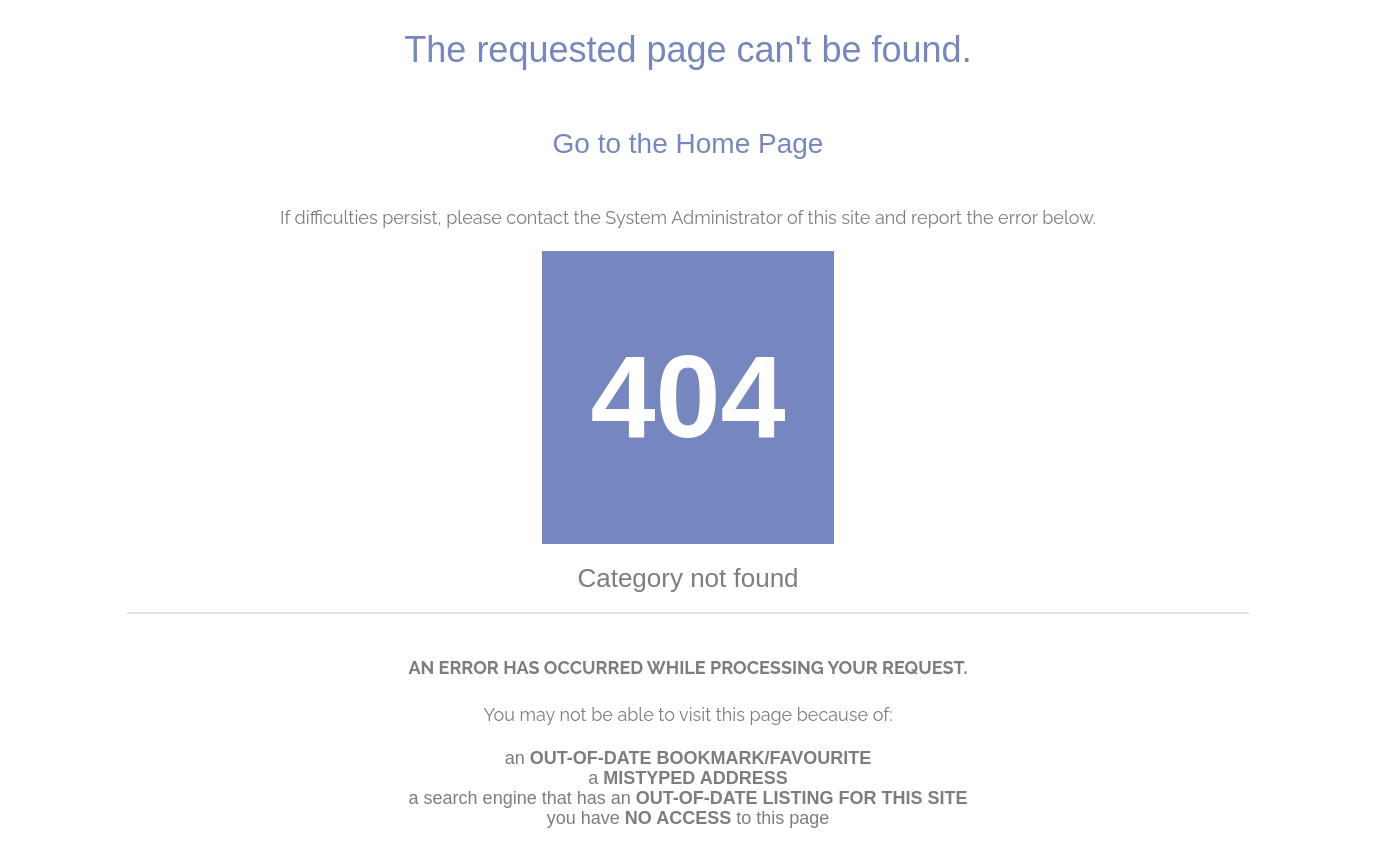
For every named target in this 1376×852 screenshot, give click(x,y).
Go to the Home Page (688, 143)
